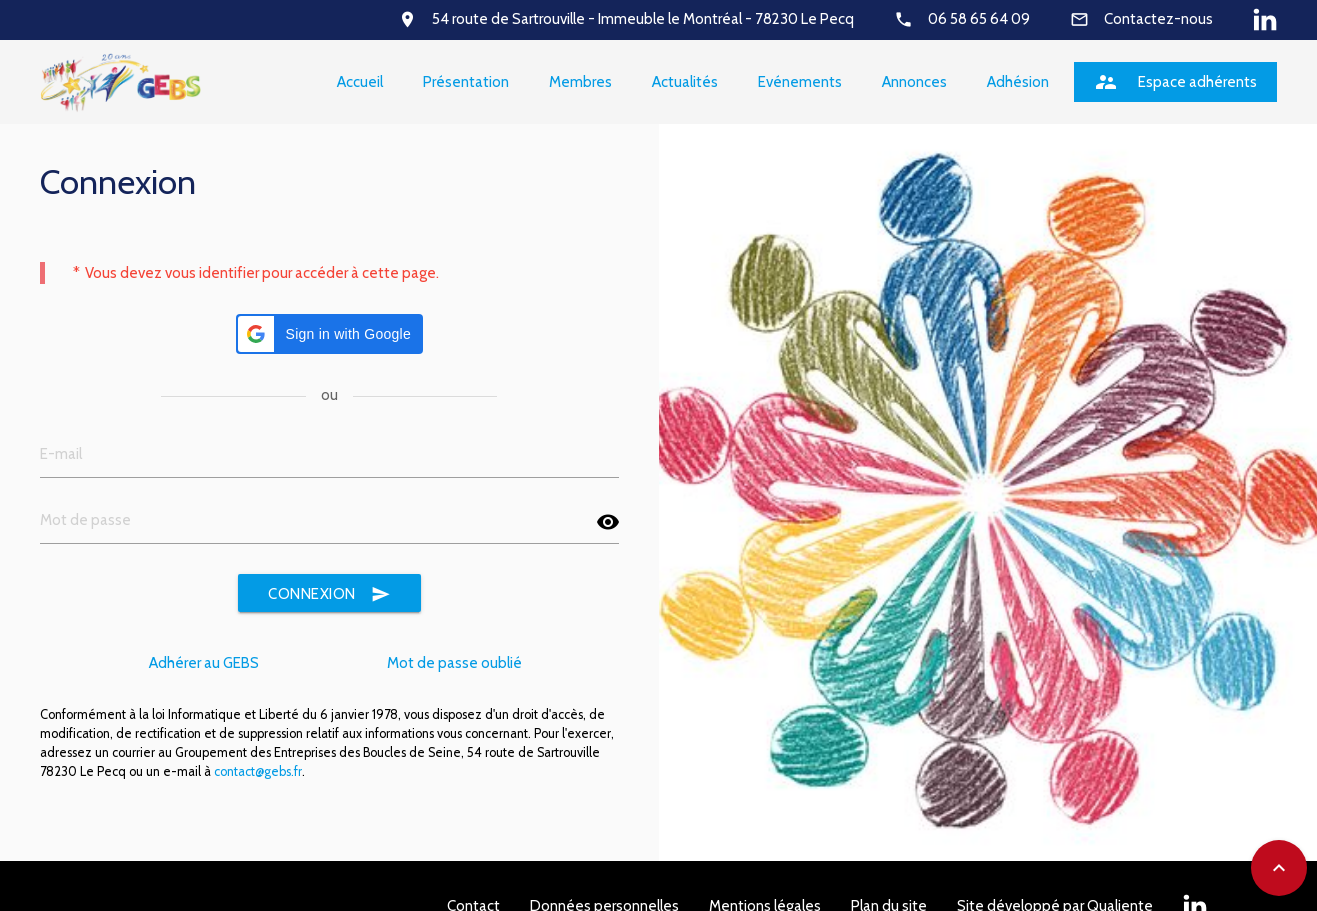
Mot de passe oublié (454, 663)
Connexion (329, 594)
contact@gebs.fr (258, 771)
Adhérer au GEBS (204, 663)
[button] (329, 334)
